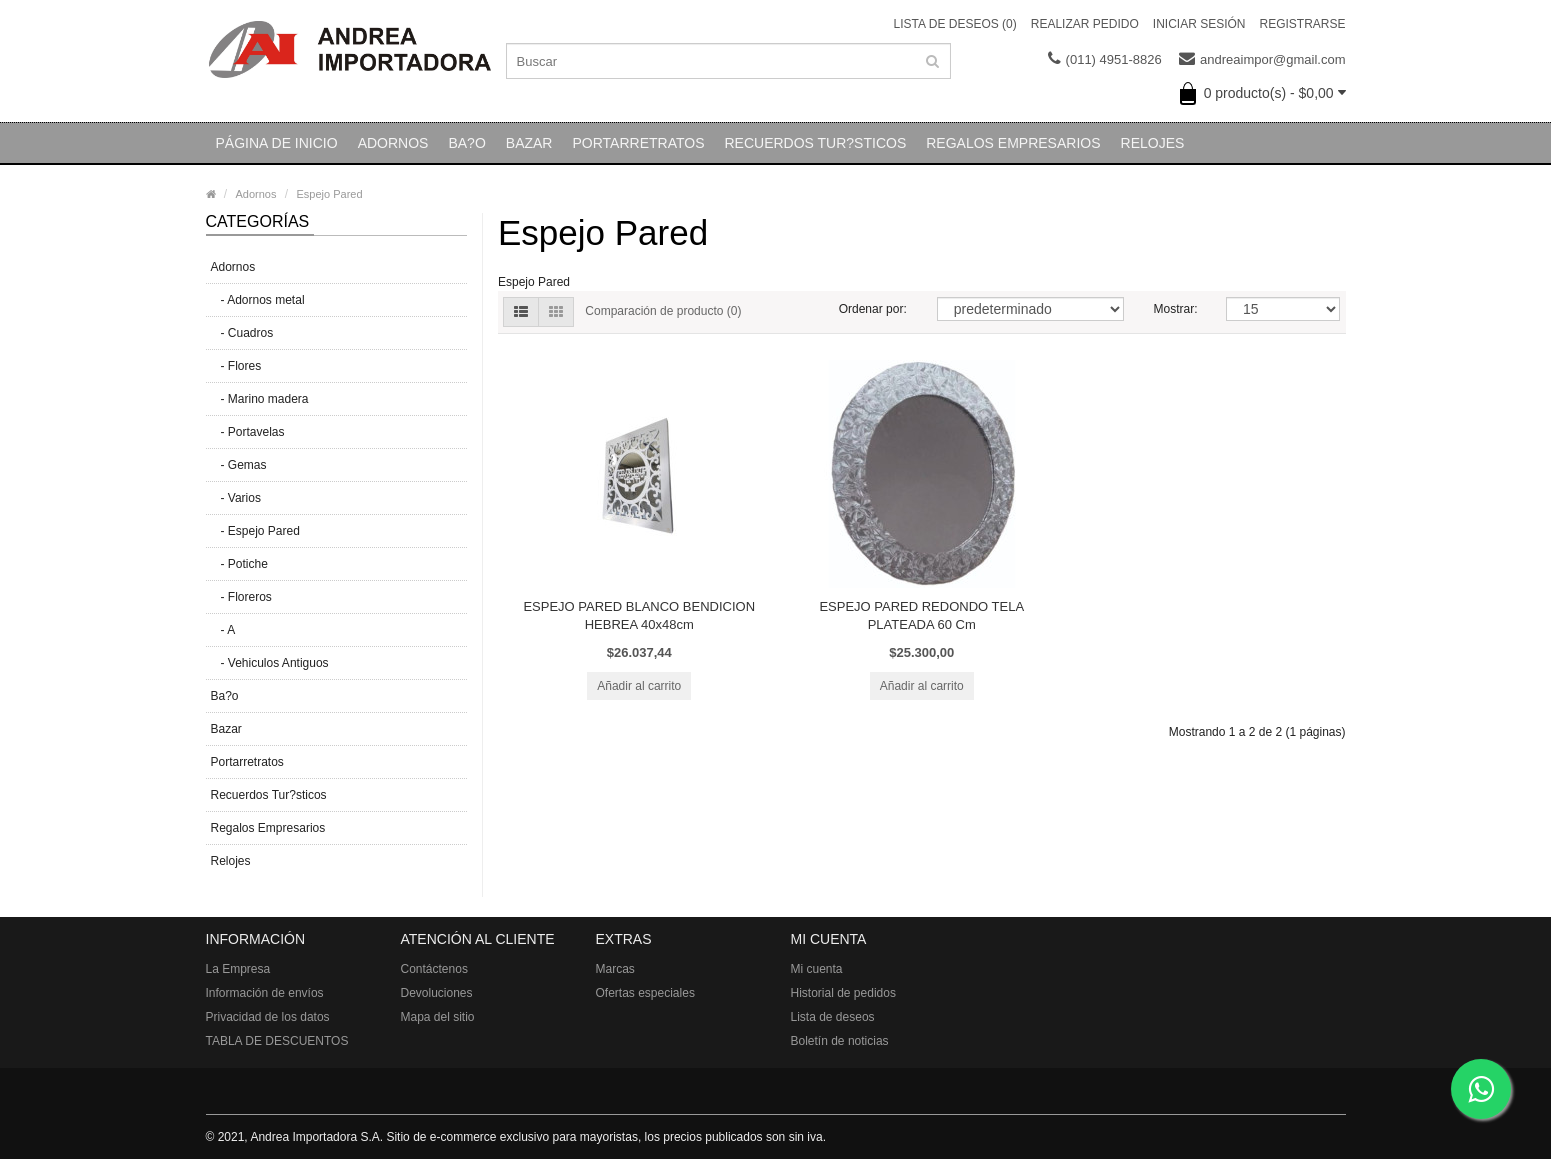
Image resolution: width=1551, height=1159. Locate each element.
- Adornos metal (258, 300)
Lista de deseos (833, 1017)
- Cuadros (242, 333)
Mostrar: (1175, 309)
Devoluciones (437, 993)
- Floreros (241, 597)
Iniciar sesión (1199, 24)
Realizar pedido (1085, 24)
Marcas (615, 969)
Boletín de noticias (840, 1041)
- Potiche (239, 564)
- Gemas (239, 465)
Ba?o (466, 143)
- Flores (236, 366)
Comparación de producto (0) (663, 311)
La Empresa (238, 969)
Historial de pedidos (843, 993)
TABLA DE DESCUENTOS (277, 1041)
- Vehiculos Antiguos (270, 663)
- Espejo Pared (255, 531)
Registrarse (1302, 24)
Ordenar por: (873, 309)
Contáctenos (434, 969)
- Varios (236, 498)
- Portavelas (248, 432)
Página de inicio (277, 143)
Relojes (1153, 143)
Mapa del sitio (438, 1017)
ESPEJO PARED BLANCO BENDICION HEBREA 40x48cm (639, 615)
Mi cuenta (817, 969)
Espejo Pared (330, 194)
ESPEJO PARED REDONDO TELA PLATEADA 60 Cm (921, 615)
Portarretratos (638, 143)
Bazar (529, 143)
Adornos (393, 143)
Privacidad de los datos (268, 1017)
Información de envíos (265, 993)
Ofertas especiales (645, 993)
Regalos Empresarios (1013, 143)
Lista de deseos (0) (955, 24)
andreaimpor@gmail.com (1262, 60)
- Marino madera (260, 399)
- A (223, 630)
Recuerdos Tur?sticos (815, 143)
